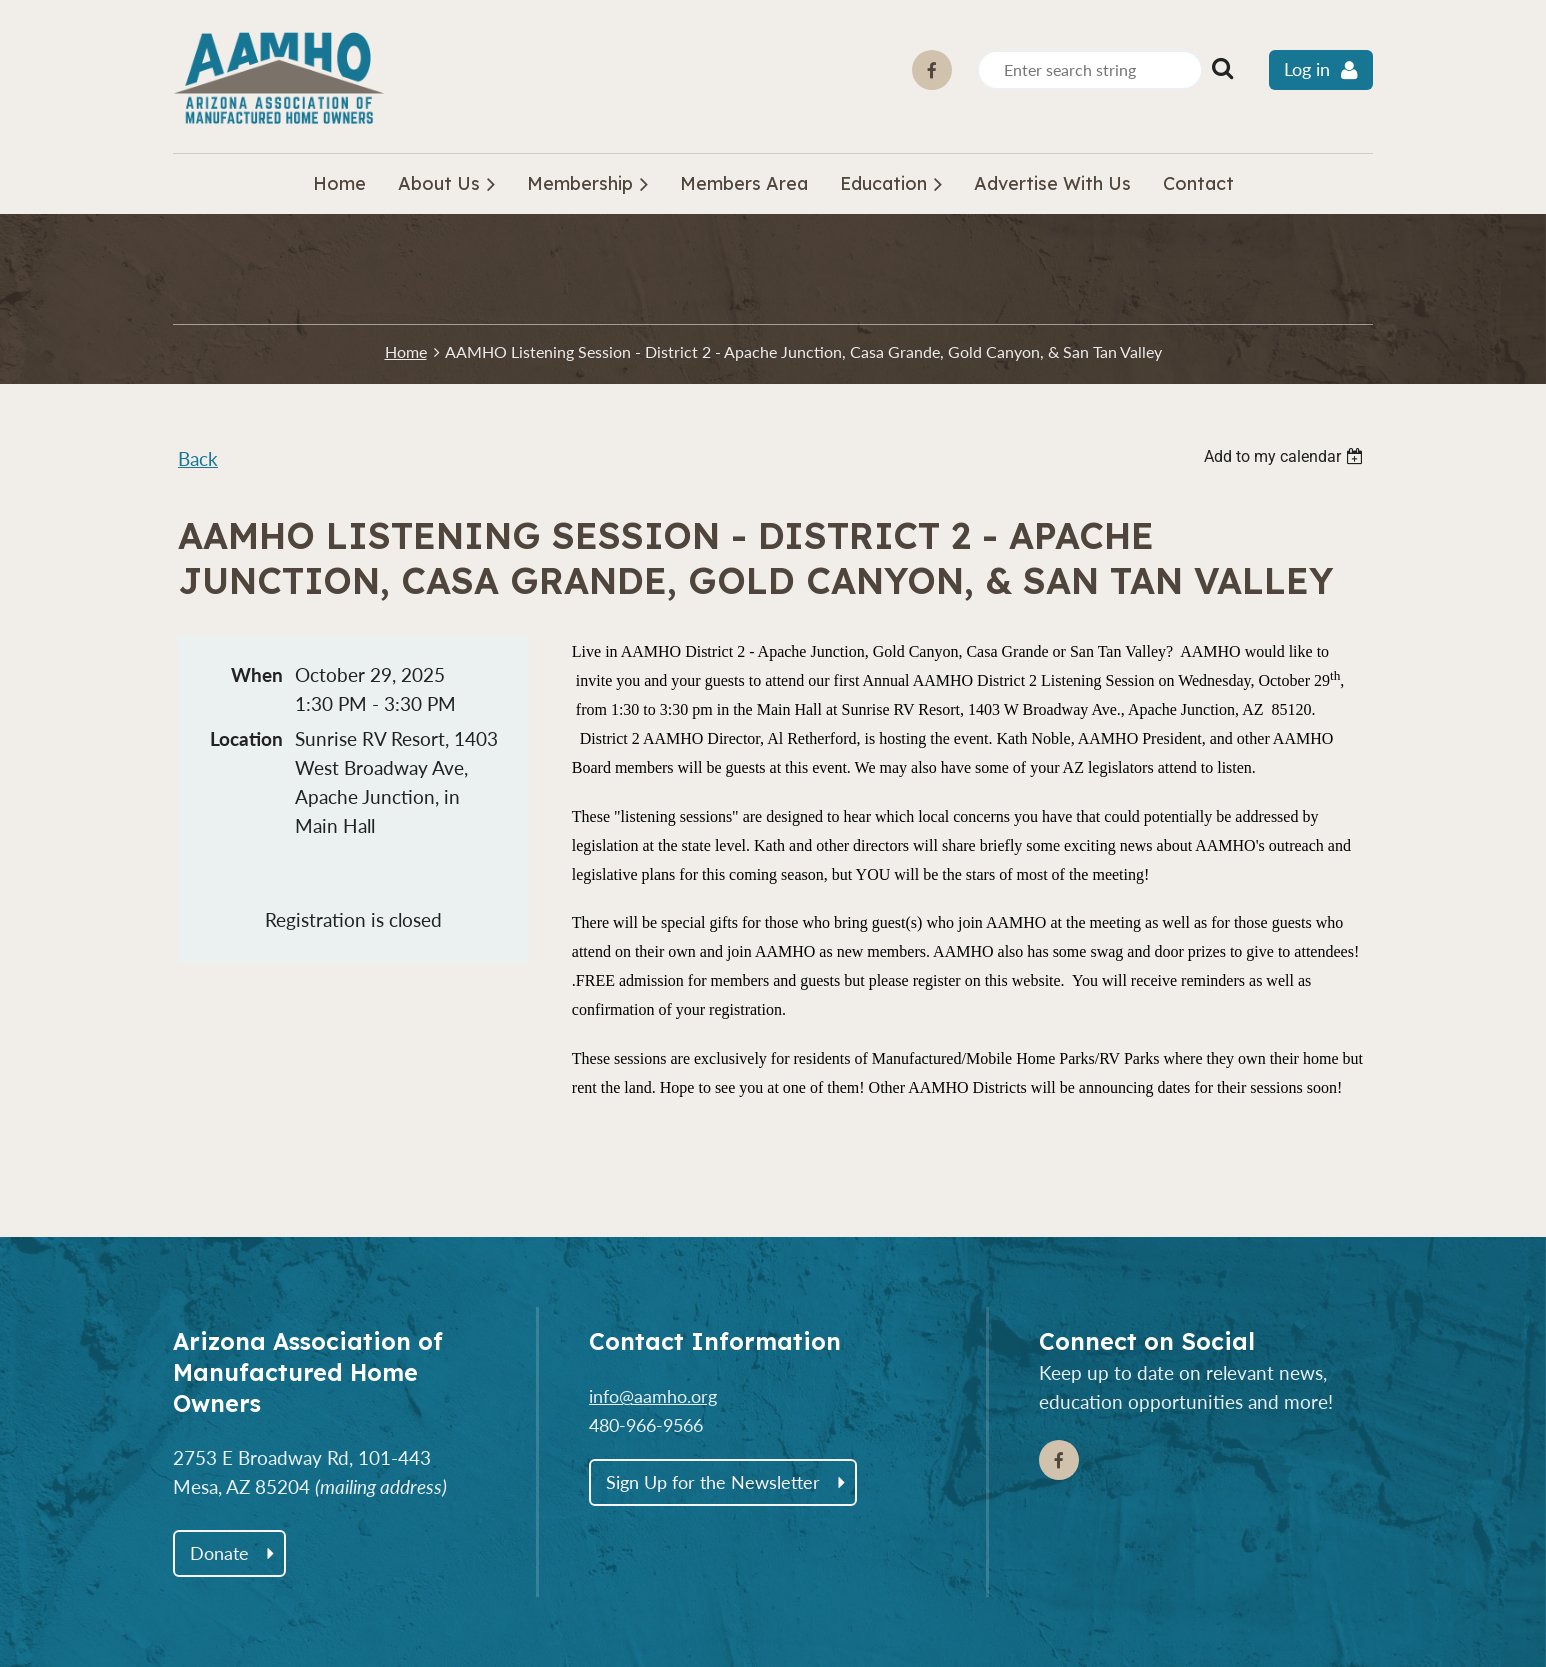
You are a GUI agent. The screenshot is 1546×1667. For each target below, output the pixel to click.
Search (1222, 68)
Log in (1307, 69)
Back (198, 458)
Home (406, 351)
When (257, 674)
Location (246, 738)
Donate (219, 1553)
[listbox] (1286, 456)
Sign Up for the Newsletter (713, 1482)
